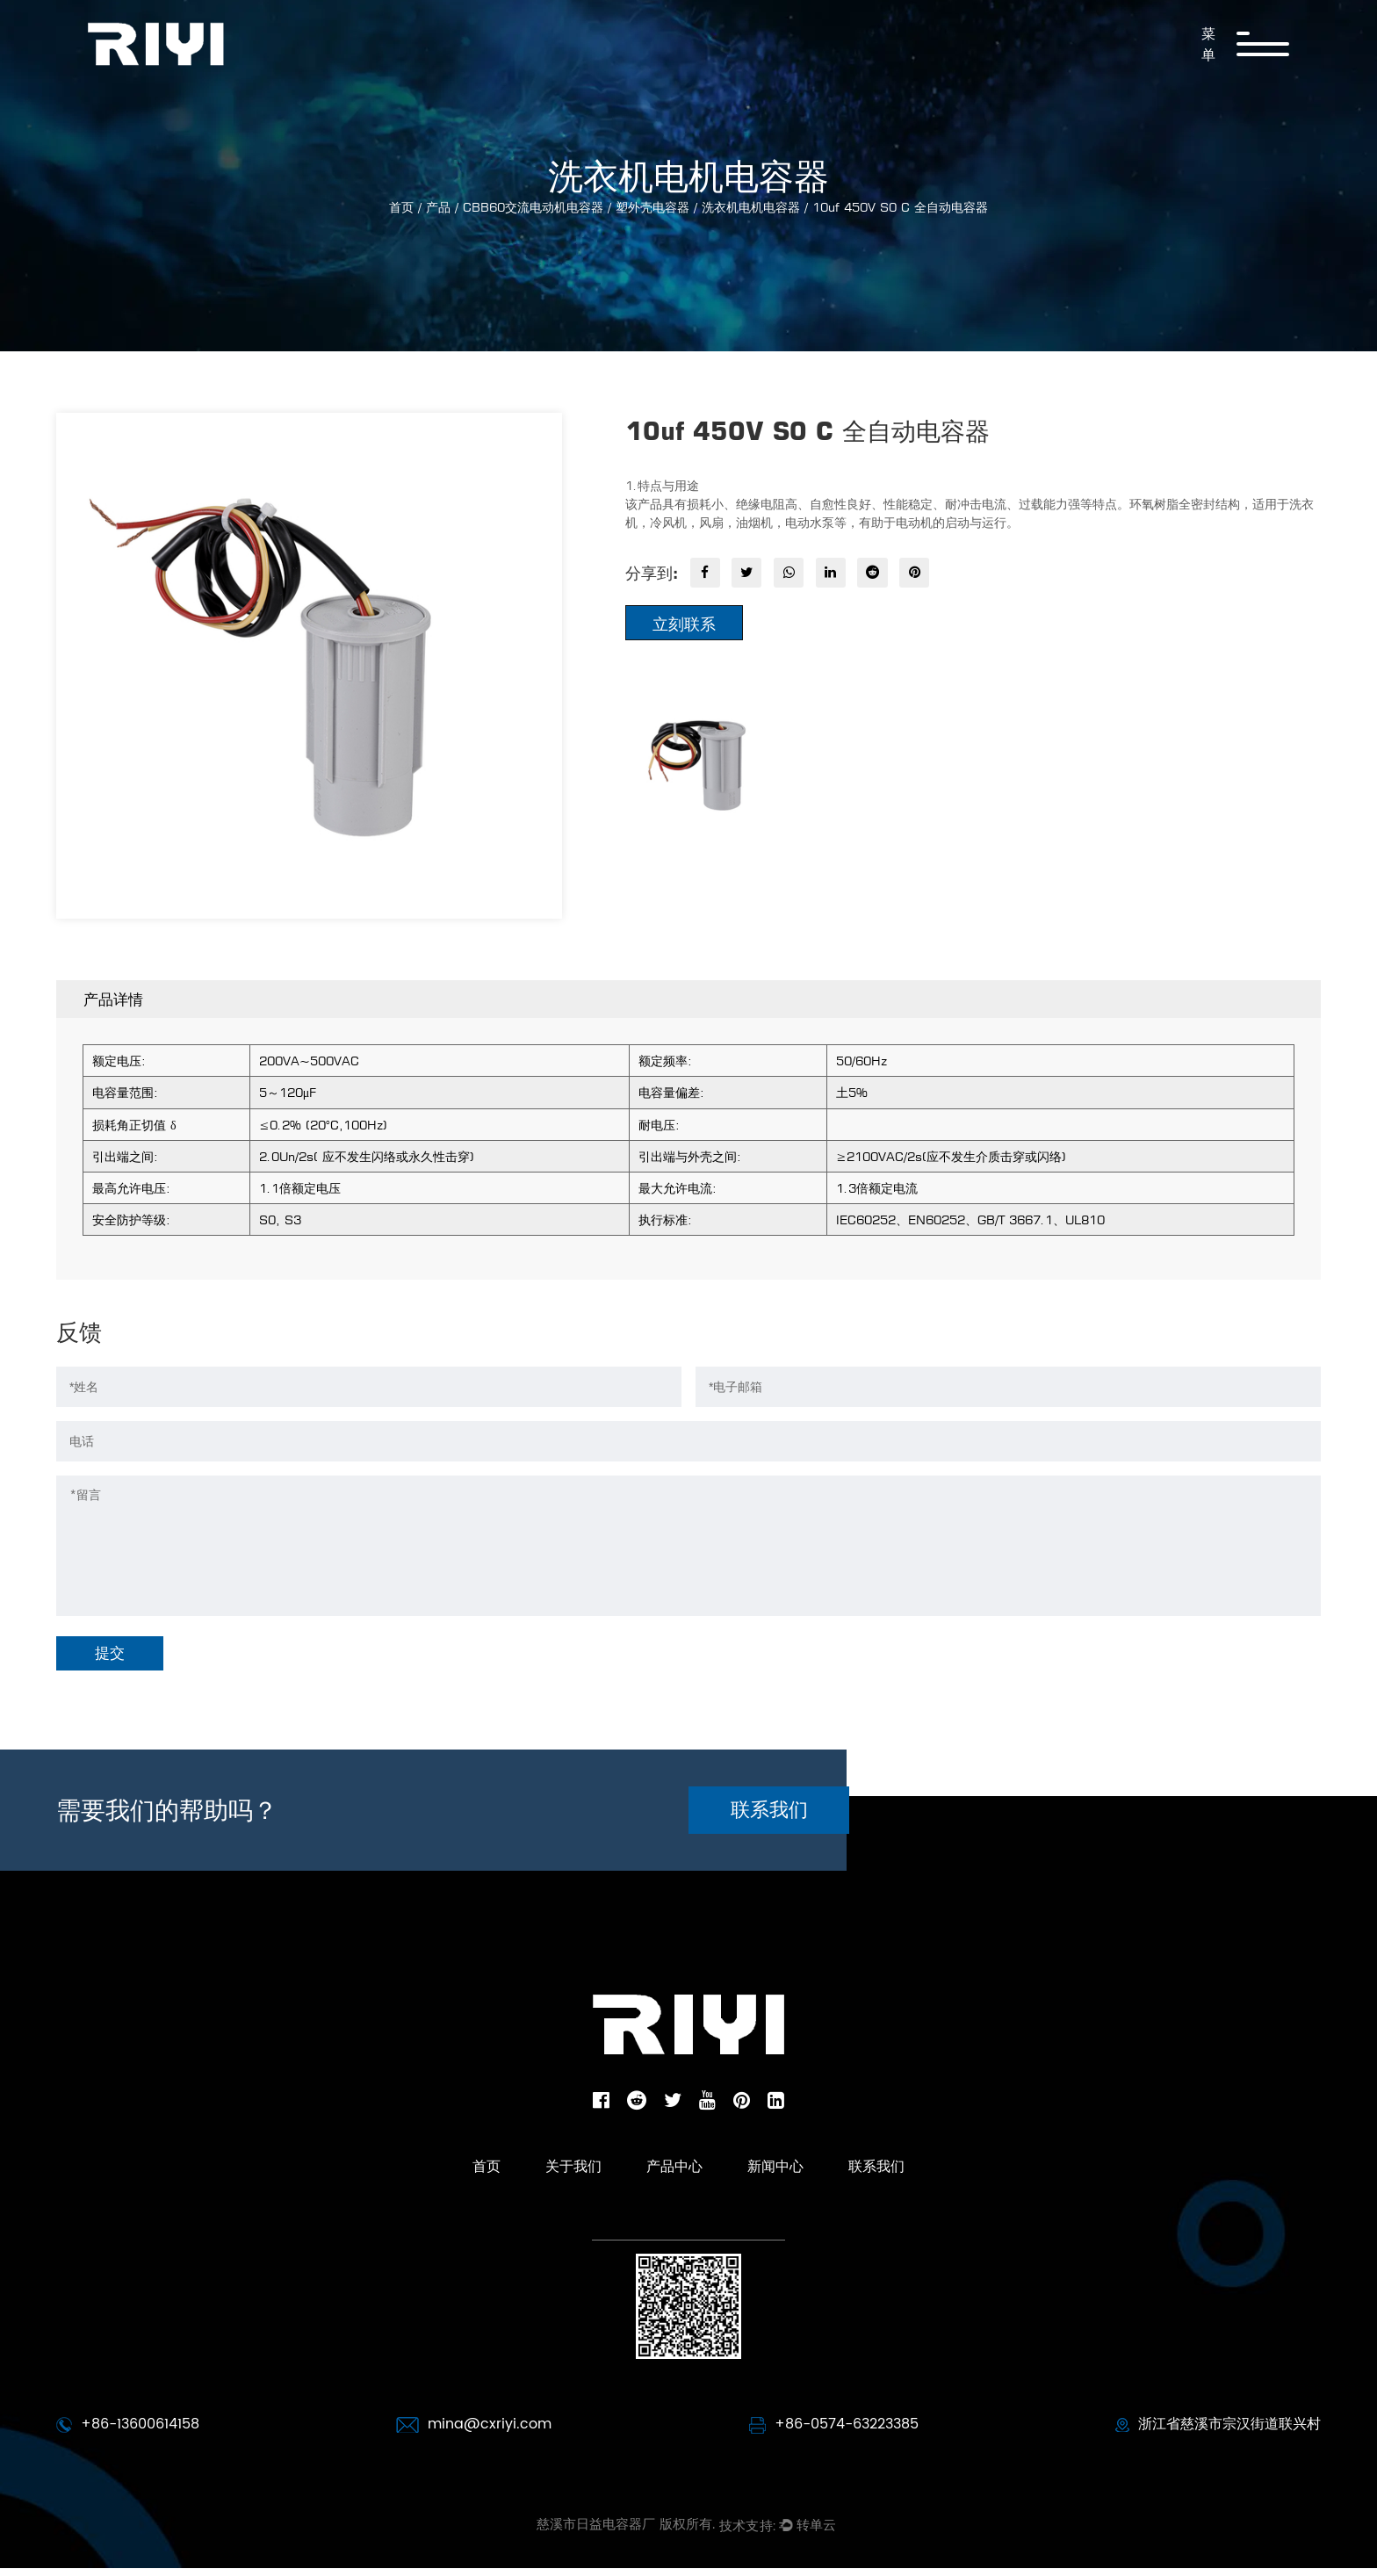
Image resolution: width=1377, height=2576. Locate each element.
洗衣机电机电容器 (751, 206)
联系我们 (819, 1829)
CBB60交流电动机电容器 (533, 206)
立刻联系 (684, 625)
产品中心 (672, 2199)
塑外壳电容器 (652, 206)
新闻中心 (806, 2199)
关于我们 (539, 2199)
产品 (438, 206)
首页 (401, 206)
